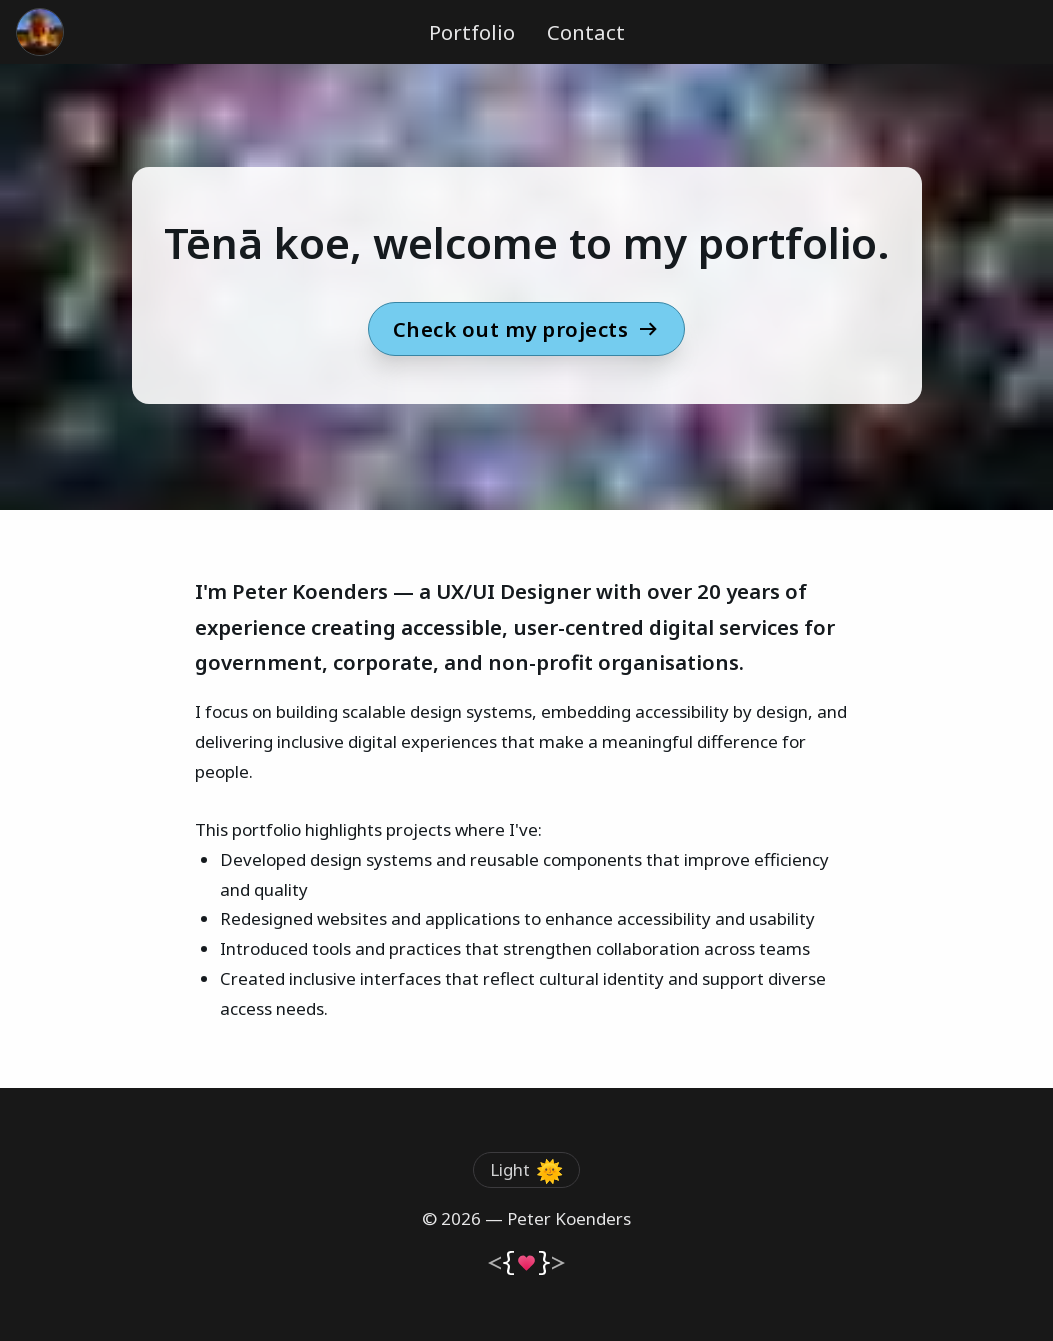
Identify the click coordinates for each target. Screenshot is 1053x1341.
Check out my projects (527, 329)
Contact (586, 32)
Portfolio (472, 32)
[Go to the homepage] (40, 32)
